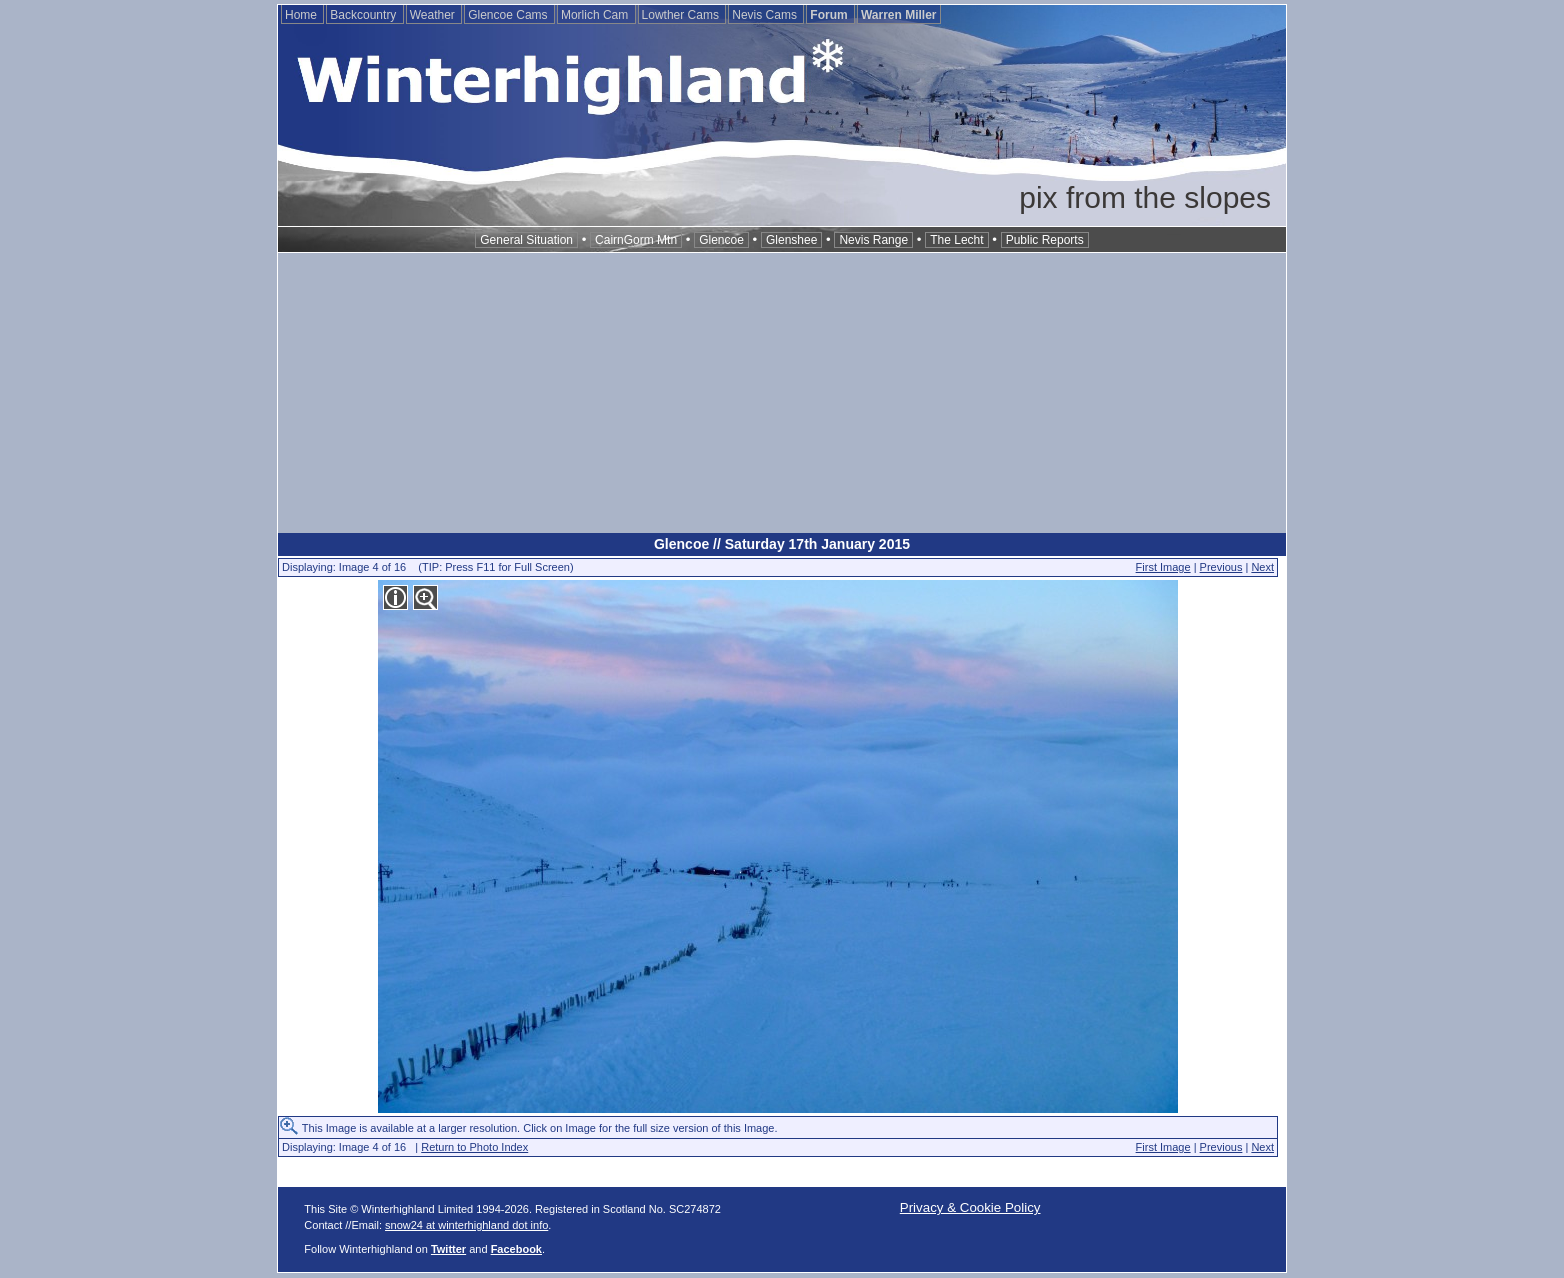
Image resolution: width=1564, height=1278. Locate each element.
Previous (1221, 567)
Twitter (448, 1249)
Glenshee (791, 240)
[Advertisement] (782, 393)
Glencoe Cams (509, 15)
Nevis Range (873, 240)
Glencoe (721, 240)
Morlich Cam (596, 15)
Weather (434, 15)
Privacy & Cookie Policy (970, 1207)
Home (302, 15)
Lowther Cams (682, 15)
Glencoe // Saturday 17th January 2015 (782, 544)
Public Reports (1045, 240)
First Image (1163, 567)
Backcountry (364, 15)
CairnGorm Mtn (636, 240)
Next (1262, 567)
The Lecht (956, 240)
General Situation (526, 240)
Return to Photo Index (474, 1147)
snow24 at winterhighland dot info (466, 1225)
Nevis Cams (766, 15)
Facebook (516, 1249)
